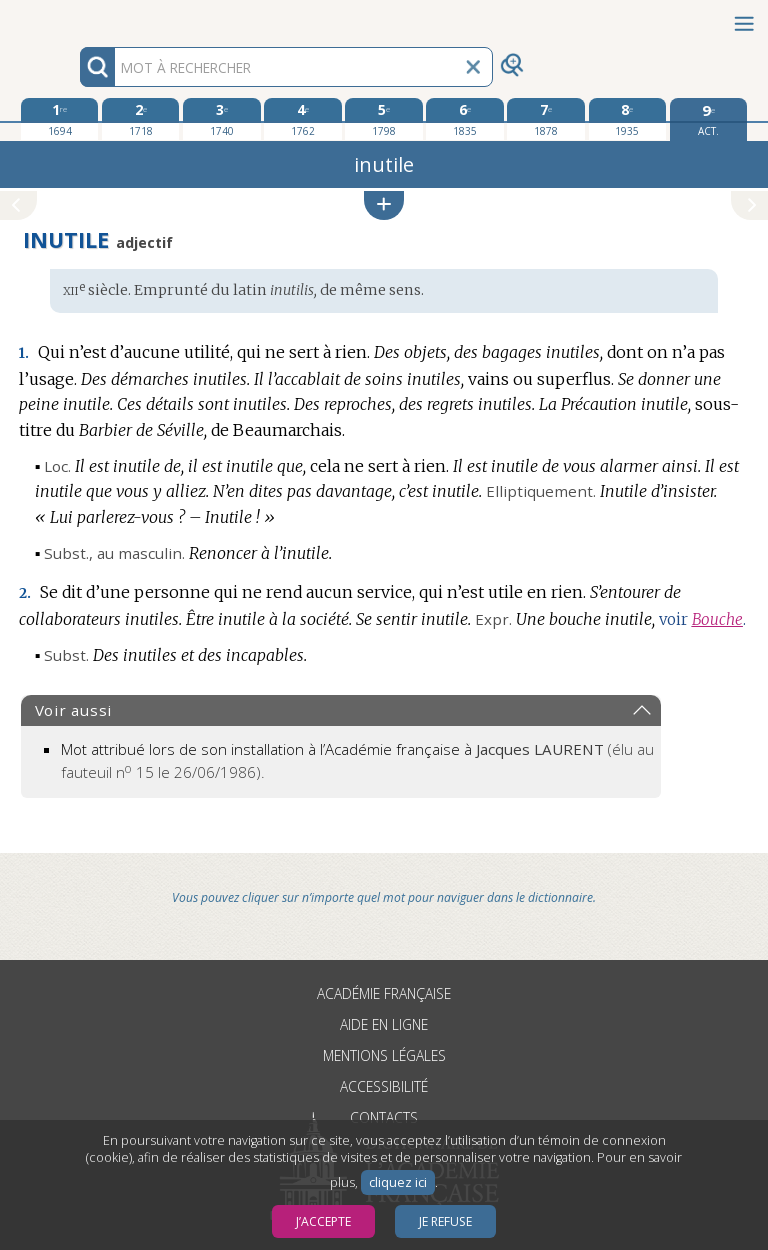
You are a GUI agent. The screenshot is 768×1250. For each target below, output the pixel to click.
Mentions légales (384, 1055)
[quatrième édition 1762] (302, 119)
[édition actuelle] (708, 119)
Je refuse (445, 1221)
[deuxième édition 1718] (140, 119)
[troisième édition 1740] (221, 119)
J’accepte (323, 1221)
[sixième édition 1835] (464, 119)
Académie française (384, 993)
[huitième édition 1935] (627, 119)
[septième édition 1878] (545, 119)
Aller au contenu (78, 17)
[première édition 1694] (59, 119)
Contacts (384, 1117)
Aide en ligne (384, 1024)
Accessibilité (384, 1086)
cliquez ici (398, 1182)
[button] (384, 205)
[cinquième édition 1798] (383, 119)
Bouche (717, 619)
